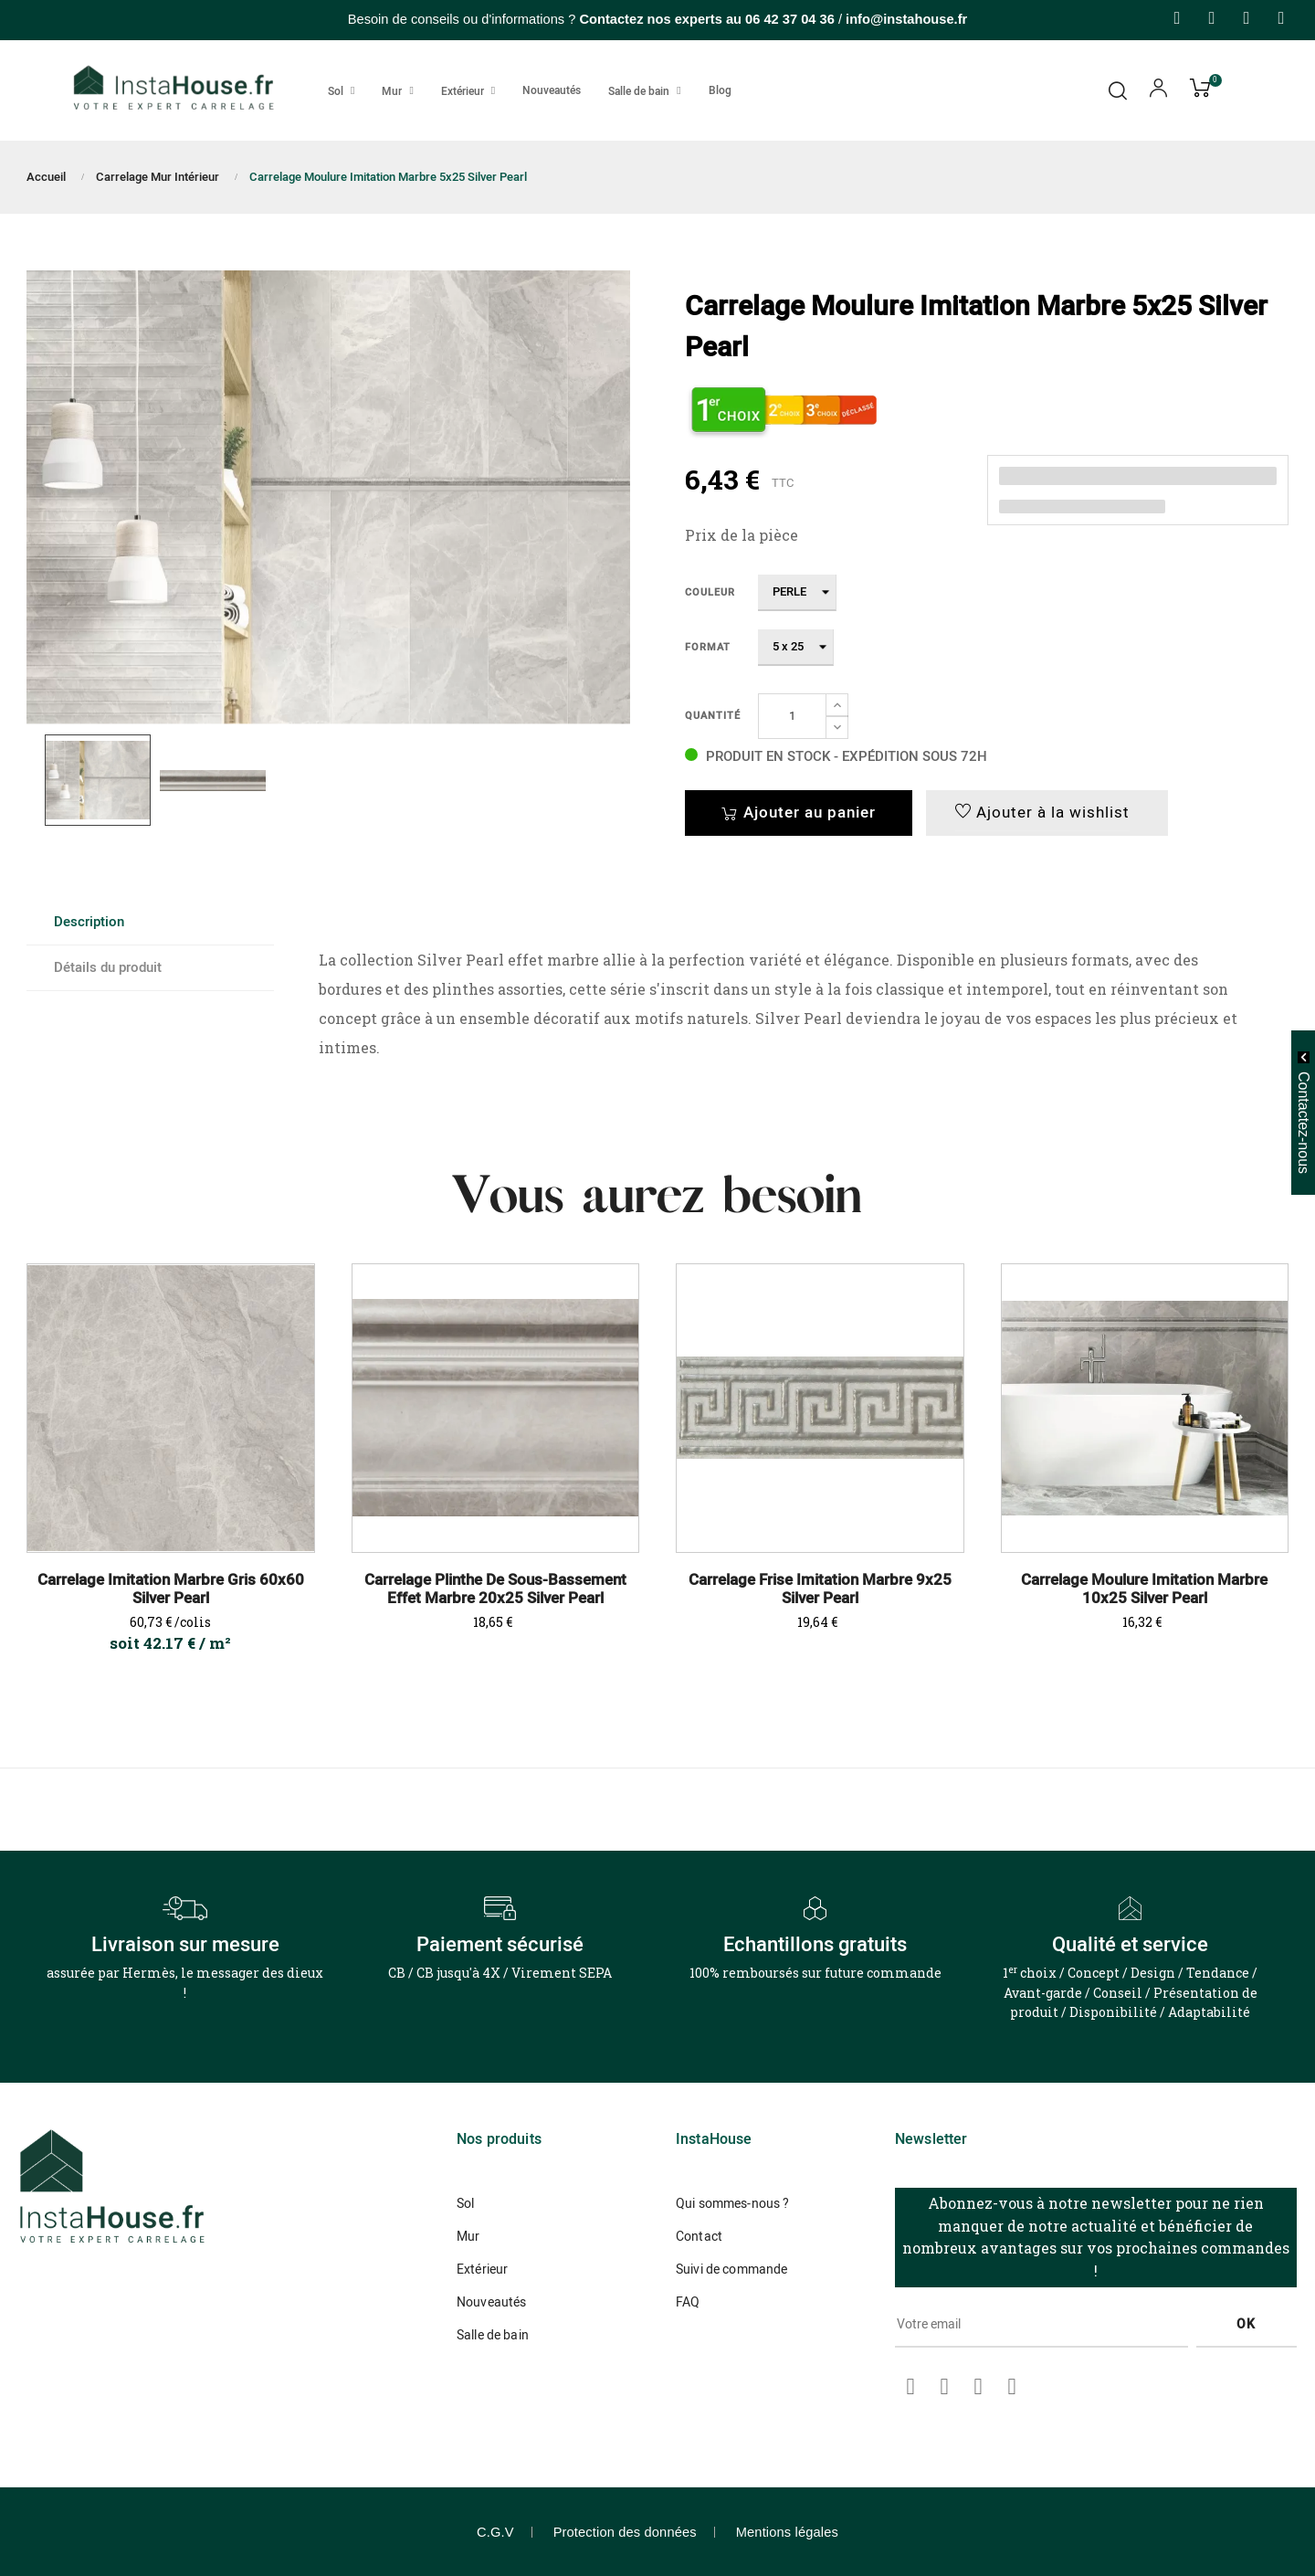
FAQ (688, 2302)
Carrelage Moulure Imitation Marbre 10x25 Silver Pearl (1144, 1589)
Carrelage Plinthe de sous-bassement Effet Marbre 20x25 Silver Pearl (495, 1589)
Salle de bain (493, 2335)
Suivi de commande (731, 2269)
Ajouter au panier (798, 812)
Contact (699, 2236)
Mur (468, 2236)
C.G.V (495, 2532)
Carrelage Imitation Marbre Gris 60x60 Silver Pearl (170, 1589)
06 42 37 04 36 (790, 19)
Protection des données (625, 2532)
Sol (465, 2203)
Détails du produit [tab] (108, 967)
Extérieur (482, 2269)
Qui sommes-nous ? (732, 2203)
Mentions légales (787, 2532)
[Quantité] (792, 716)
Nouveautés (491, 2302)
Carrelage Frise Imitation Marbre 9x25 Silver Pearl (820, 1589)
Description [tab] (89, 922)
